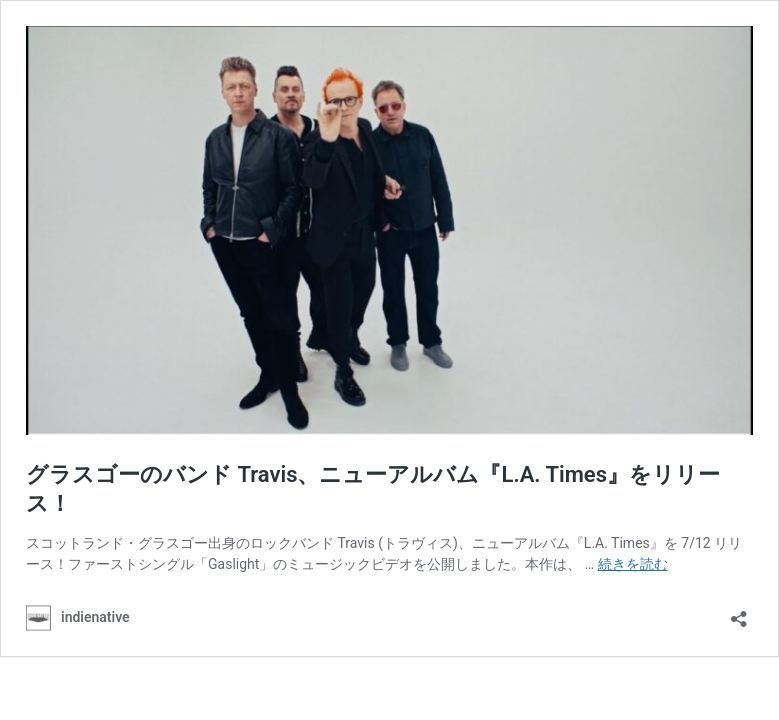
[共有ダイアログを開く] (739, 612)
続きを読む (633, 564)
